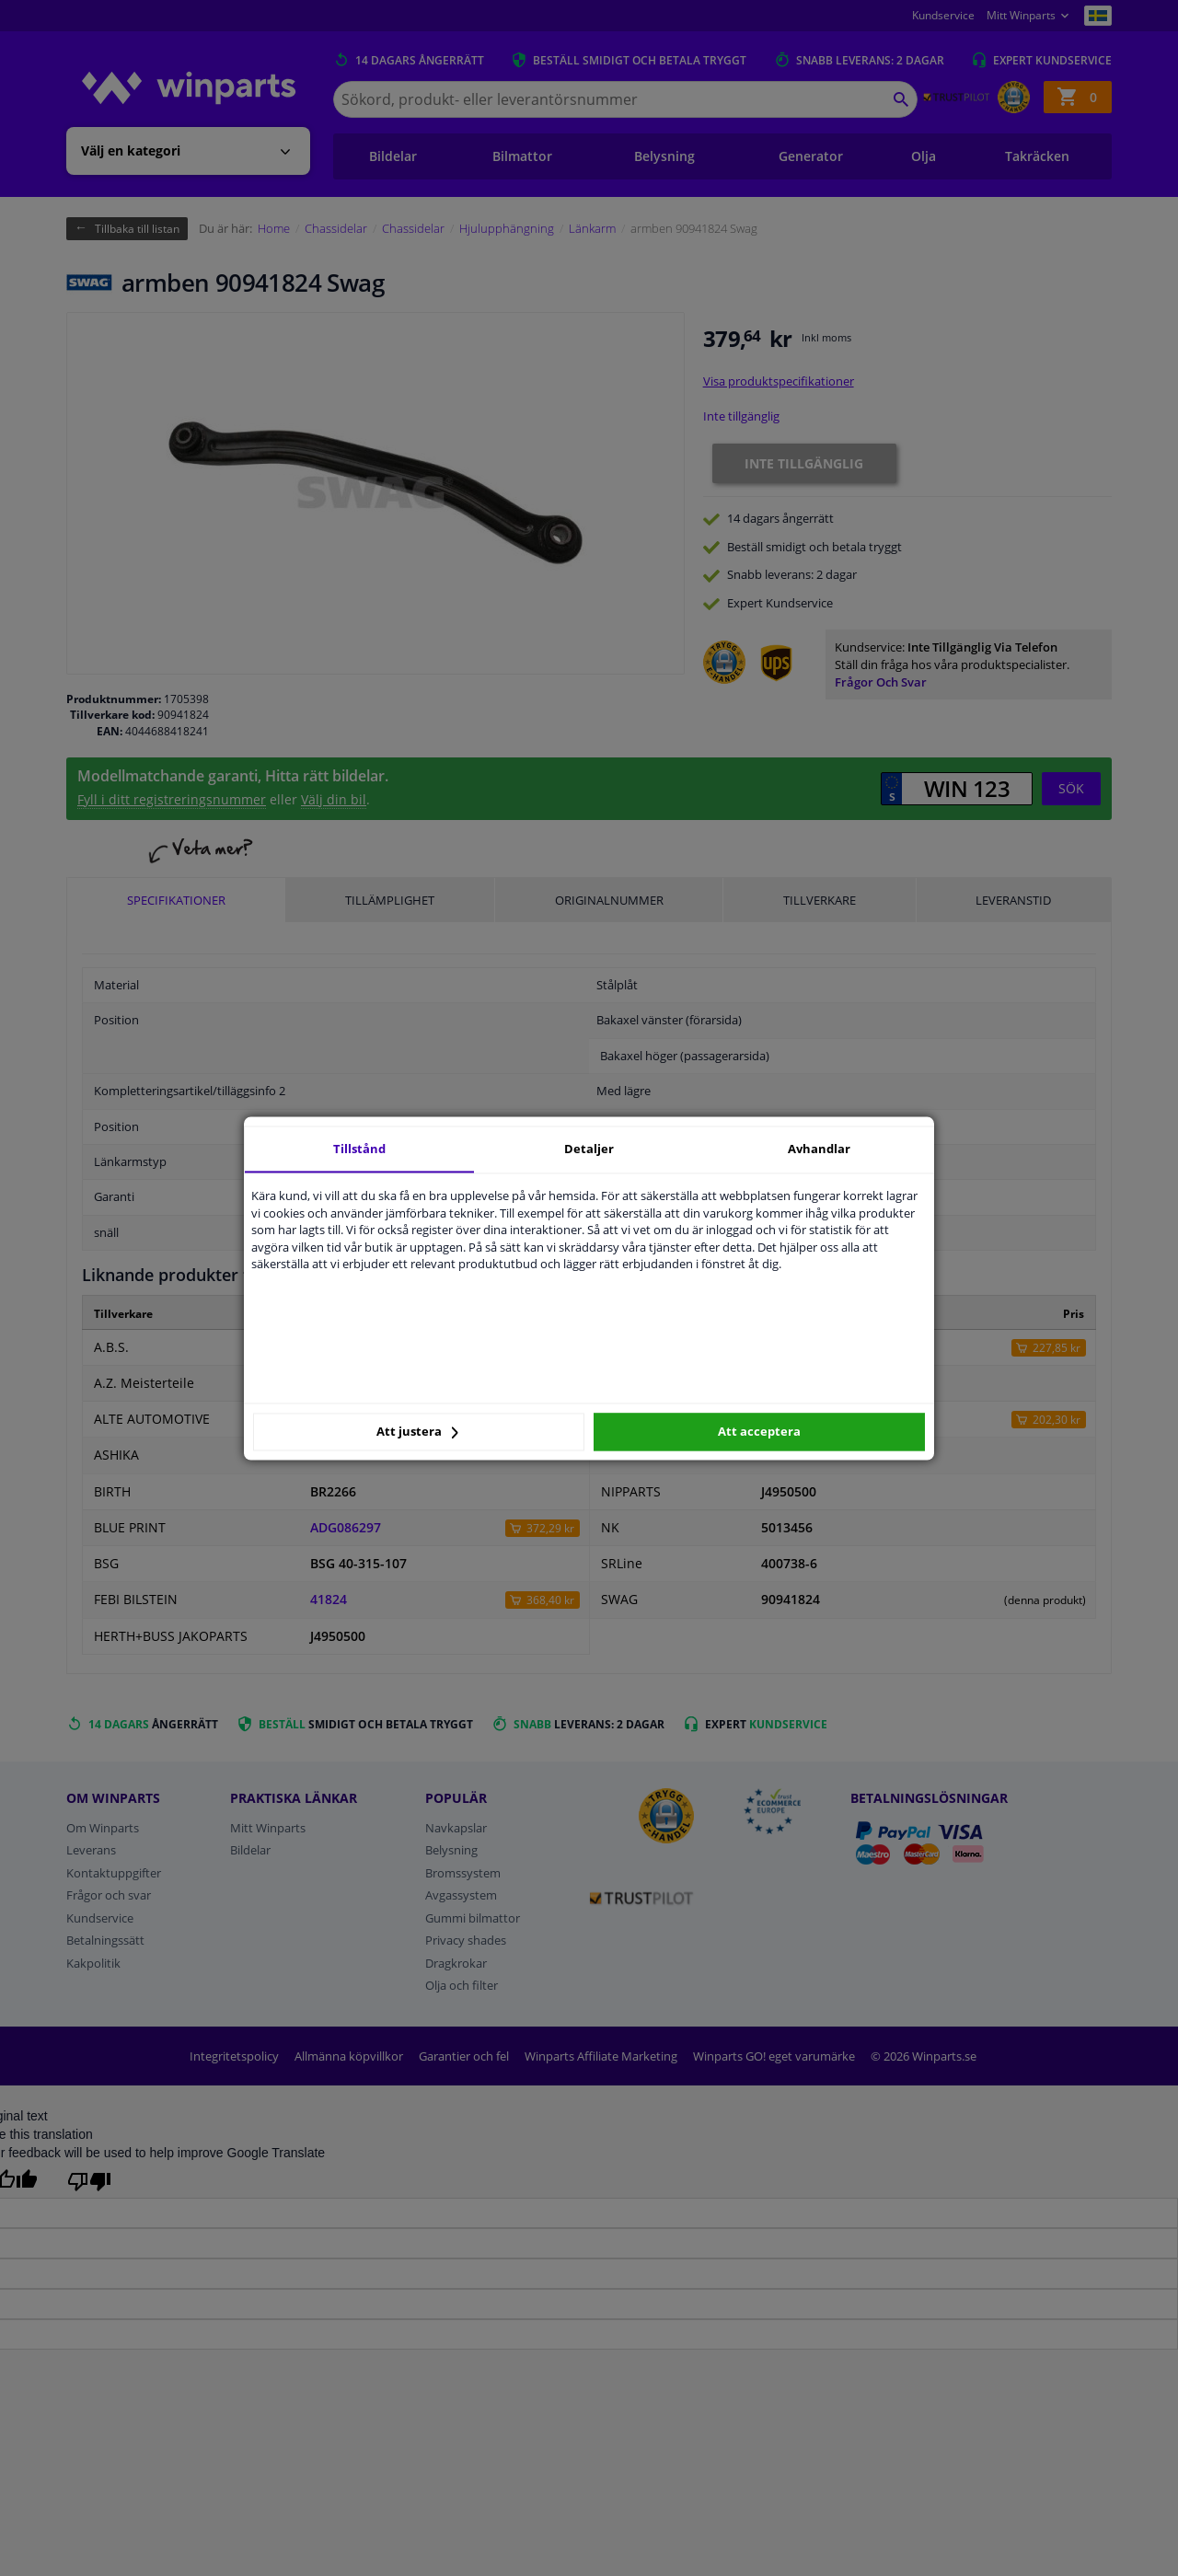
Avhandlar (819, 1148)
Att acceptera (759, 1432)
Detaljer (589, 1148)
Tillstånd (359, 1148)
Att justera (417, 1432)
